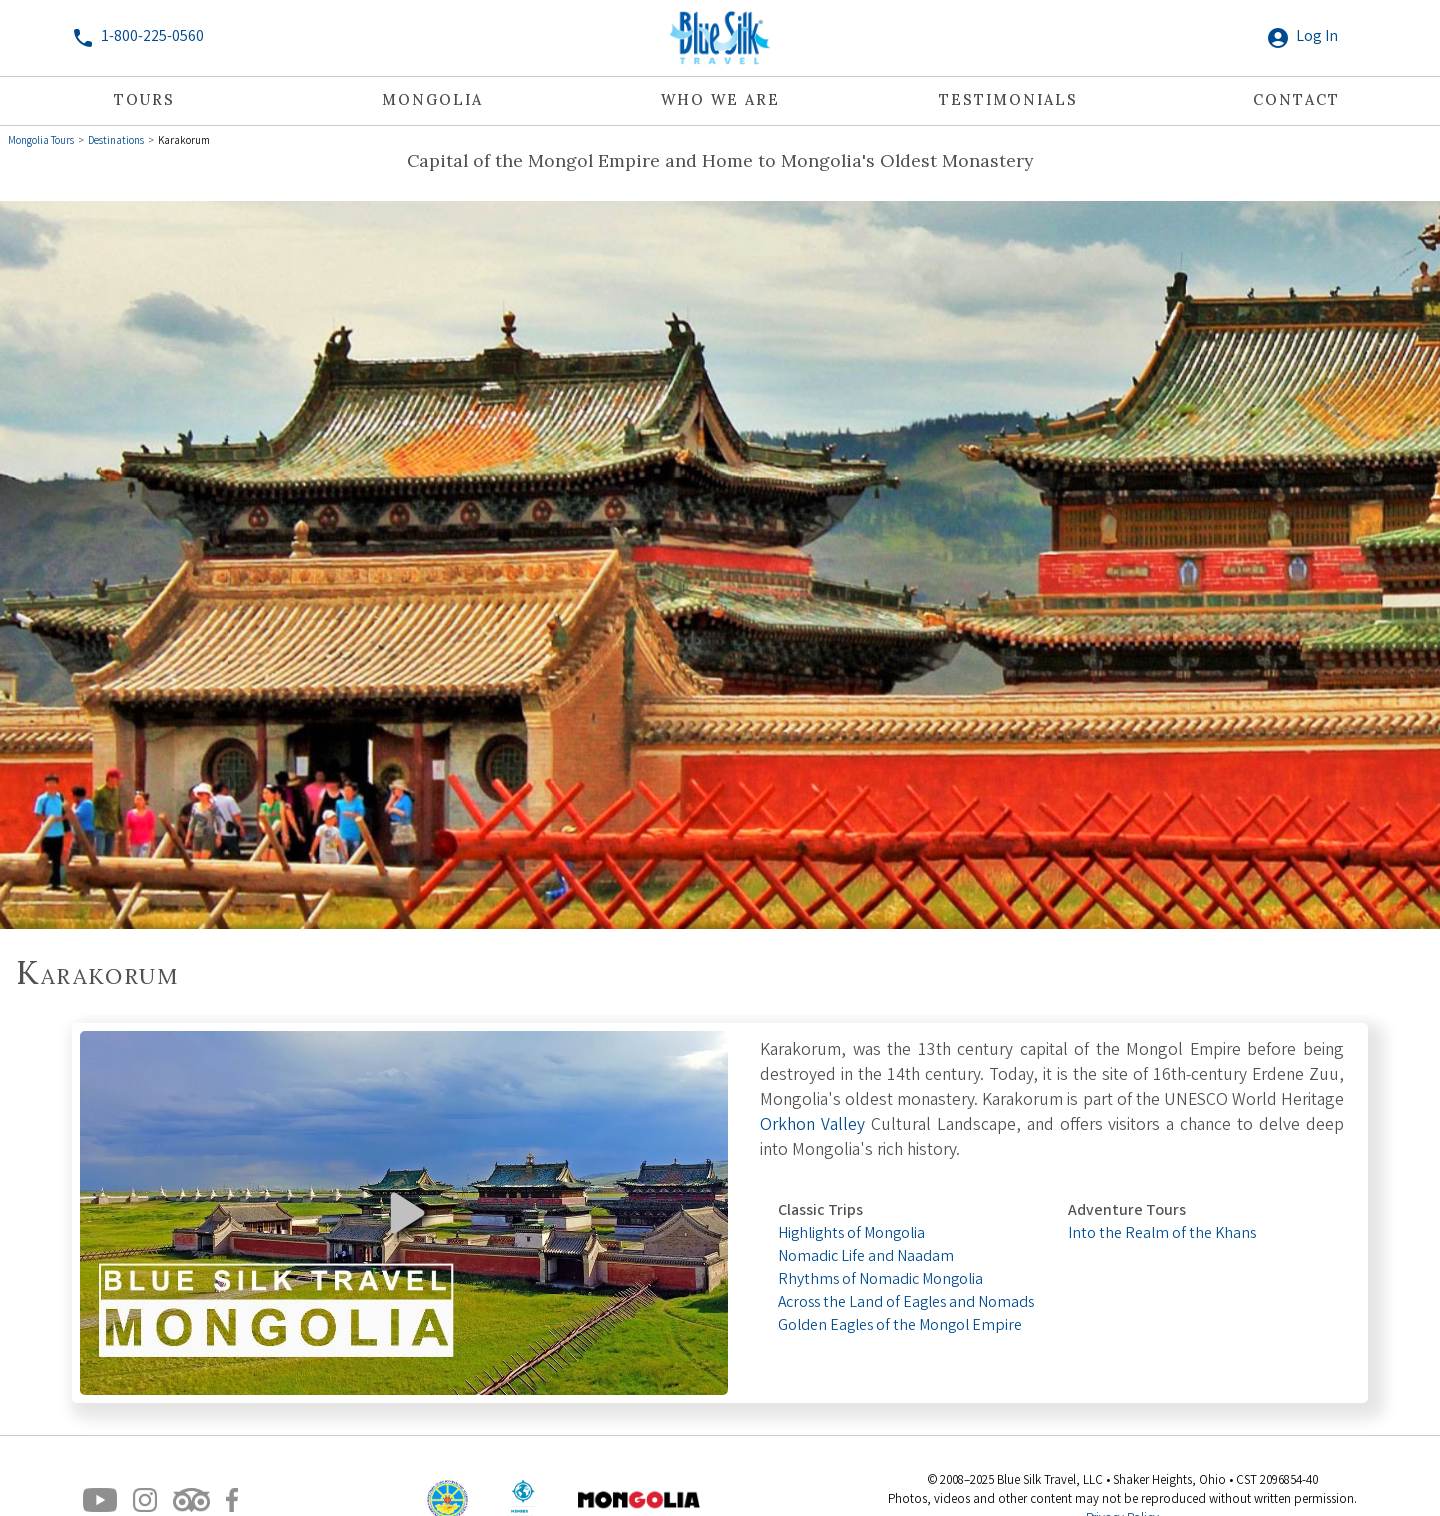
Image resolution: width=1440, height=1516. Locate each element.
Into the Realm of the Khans (1162, 1234)
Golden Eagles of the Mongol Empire (900, 1326)
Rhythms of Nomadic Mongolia (880, 1280)
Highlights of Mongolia (851, 1234)
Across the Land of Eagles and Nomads (906, 1303)
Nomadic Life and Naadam (866, 1257)
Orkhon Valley (812, 1126)
